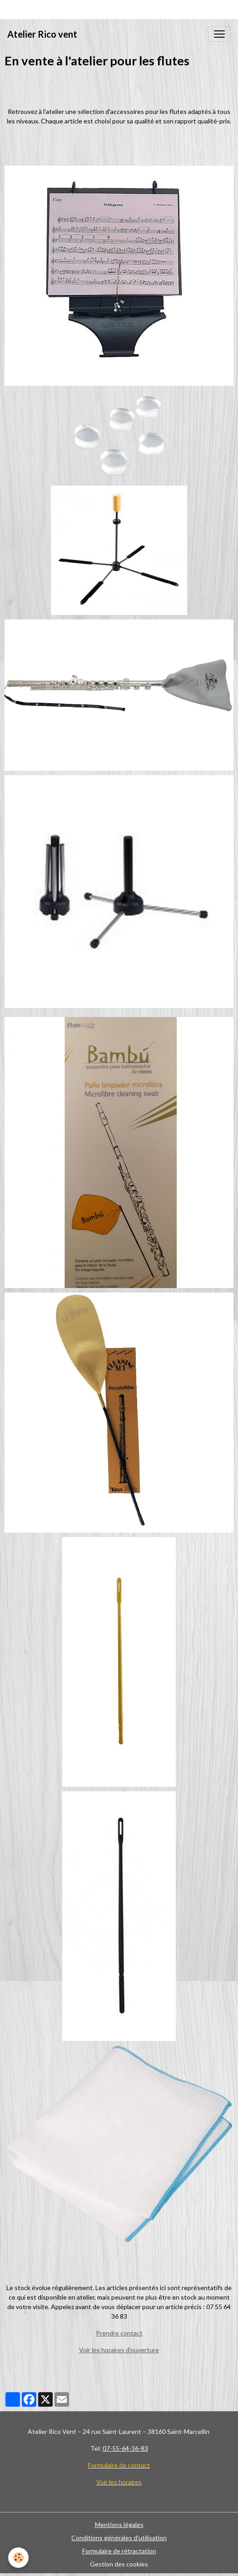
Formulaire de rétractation (119, 2551)
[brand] (42, 34)
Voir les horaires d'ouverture (119, 2350)
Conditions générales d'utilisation (119, 2538)
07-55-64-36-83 (125, 2448)
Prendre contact (119, 2333)
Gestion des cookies (119, 2564)
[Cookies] (18, 2557)
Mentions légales (119, 2524)
